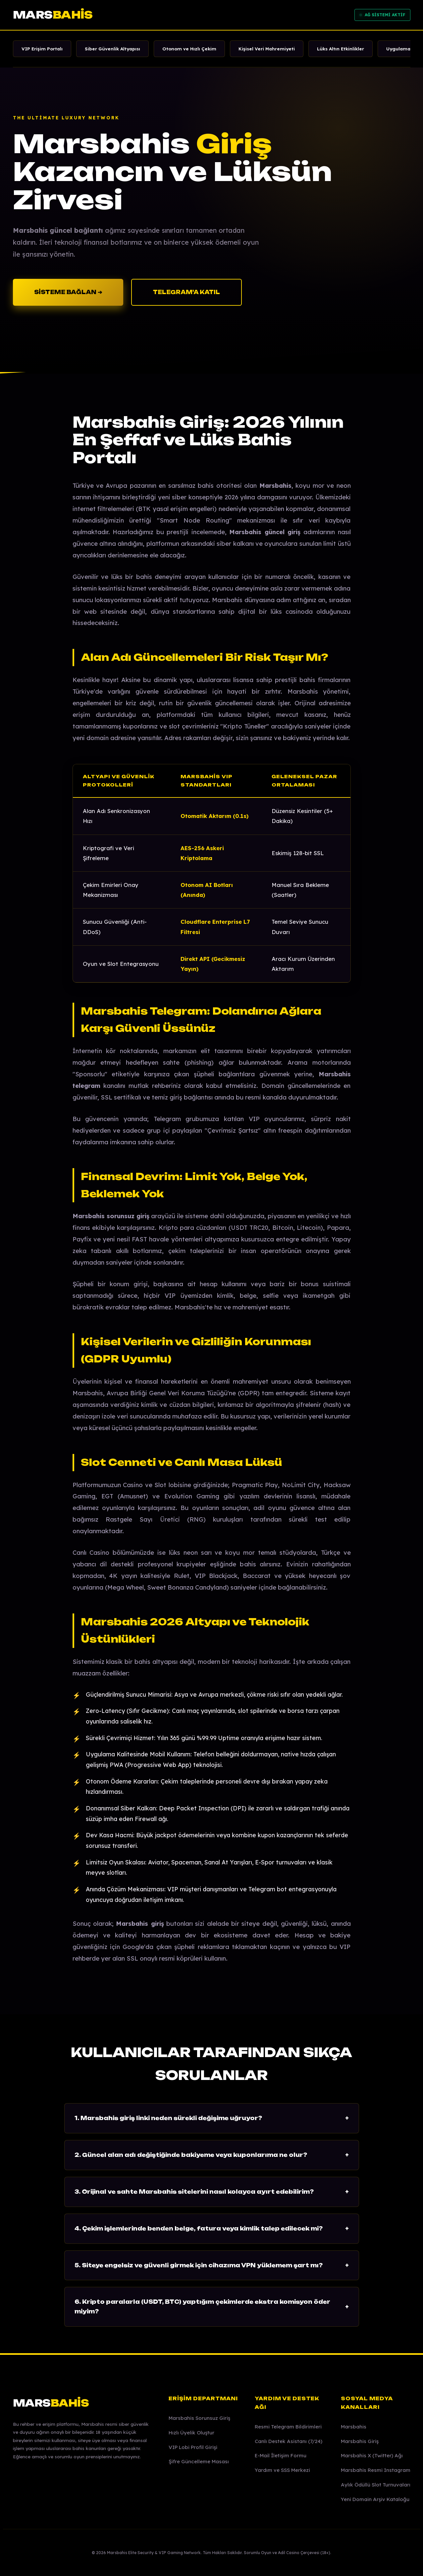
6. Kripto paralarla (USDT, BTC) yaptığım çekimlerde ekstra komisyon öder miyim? (212, 2306)
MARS (53, 15)
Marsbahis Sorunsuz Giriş (199, 2418)
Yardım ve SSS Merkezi (282, 2470)
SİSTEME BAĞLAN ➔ (68, 292)
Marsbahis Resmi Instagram (375, 2470)
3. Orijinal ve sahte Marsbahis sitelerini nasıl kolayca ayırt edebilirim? (212, 2192)
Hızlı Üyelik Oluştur (191, 2432)
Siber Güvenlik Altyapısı (112, 48)
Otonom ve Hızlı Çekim (189, 48)
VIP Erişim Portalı (42, 48)
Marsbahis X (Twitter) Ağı (372, 2455)
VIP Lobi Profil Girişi (193, 2447)
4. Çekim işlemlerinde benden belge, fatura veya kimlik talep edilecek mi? (212, 2228)
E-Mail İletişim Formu (280, 2455)
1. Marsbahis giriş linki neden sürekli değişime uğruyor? (212, 2118)
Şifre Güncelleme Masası (199, 2461)
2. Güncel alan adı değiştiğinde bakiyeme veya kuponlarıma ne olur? (212, 2155)
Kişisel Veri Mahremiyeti (266, 48)
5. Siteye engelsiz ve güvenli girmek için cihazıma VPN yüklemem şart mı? (212, 2265)
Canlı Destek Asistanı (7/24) (288, 2441)
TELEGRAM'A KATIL (186, 292)
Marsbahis (353, 2426)
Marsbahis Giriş (360, 2441)
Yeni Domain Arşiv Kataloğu (375, 2499)
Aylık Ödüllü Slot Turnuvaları (375, 2485)
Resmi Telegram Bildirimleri (288, 2426)
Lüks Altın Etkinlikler (340, 48)
